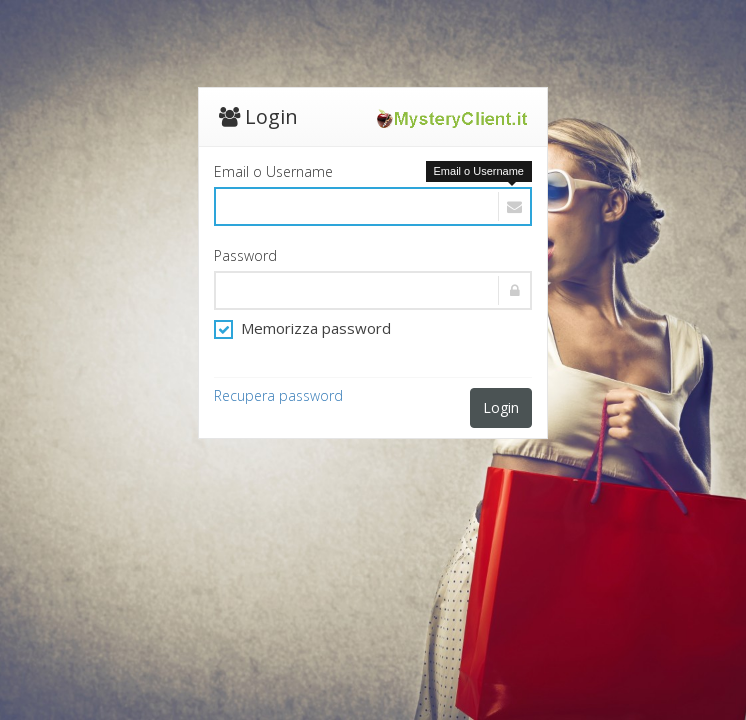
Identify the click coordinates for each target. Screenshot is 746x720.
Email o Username (273, 171)
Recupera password (278, 395)
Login (501, 407)
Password (245, 255)
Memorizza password (302, 328)
